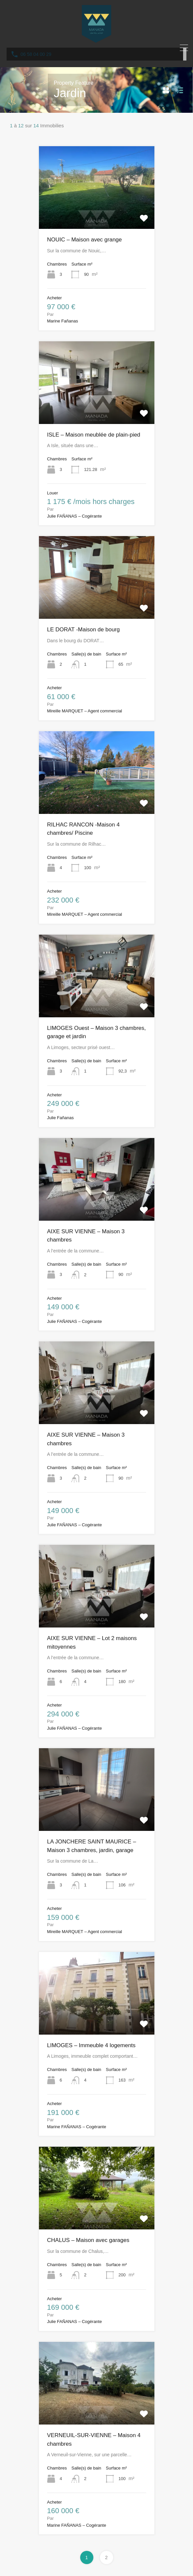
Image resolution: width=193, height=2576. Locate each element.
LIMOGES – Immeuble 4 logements (91, 2045)
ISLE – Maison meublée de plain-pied (94, 435)
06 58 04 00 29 (35, 54)
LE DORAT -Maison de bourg (83, 629)
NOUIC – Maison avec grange (84, 239)
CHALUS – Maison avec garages (88, 2240)
